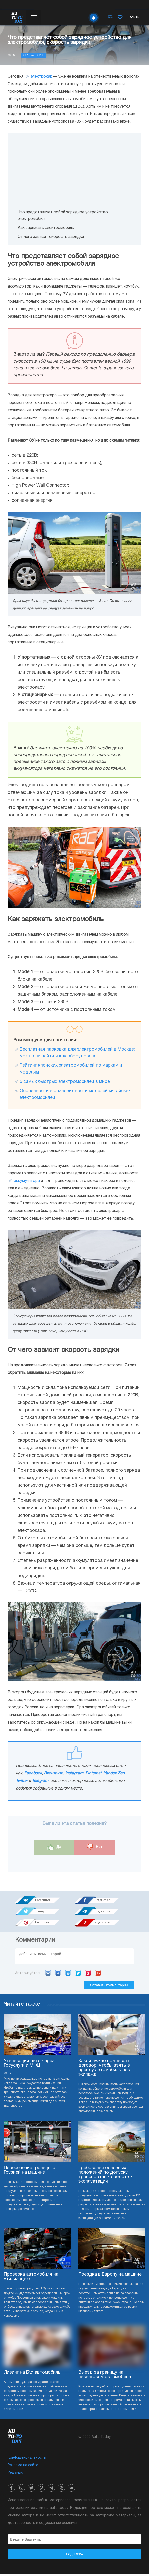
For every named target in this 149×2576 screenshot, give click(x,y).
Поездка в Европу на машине (110, 2276)
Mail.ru (68, 1975)
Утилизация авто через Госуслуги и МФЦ (29, 2064)
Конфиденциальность (27, 2459)
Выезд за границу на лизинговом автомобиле (104, 2376)
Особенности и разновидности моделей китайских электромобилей (75, 1094)
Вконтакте (53, 1773)
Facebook (33, 1773)
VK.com (48, 1975)
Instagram (74, 1773)
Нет (95, 1847)
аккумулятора (27, 1181)
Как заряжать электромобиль (46, 228)
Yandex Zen (114, 1773)
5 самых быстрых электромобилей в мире (65, 1082)
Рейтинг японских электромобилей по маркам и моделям (71, 1069)
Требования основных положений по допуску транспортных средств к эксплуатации (105, 2176)
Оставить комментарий (109, 1987)
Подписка (74, 2556)
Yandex (88, 1975)
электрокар (41, 76)
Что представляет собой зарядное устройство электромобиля (63, 216)
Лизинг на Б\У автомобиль (32, 2374)
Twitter (22, 1781)
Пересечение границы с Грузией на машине (29, 2171)
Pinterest (93, 1773)
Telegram (40, 1781)
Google (98, 1975)
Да (54, 1847)
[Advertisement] (74, 168)
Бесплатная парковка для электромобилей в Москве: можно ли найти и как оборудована (77, 1052)
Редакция (16, 2474)
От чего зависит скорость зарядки (51, 237)
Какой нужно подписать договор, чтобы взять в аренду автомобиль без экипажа (104, 2069)
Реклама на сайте (23, 2466)
